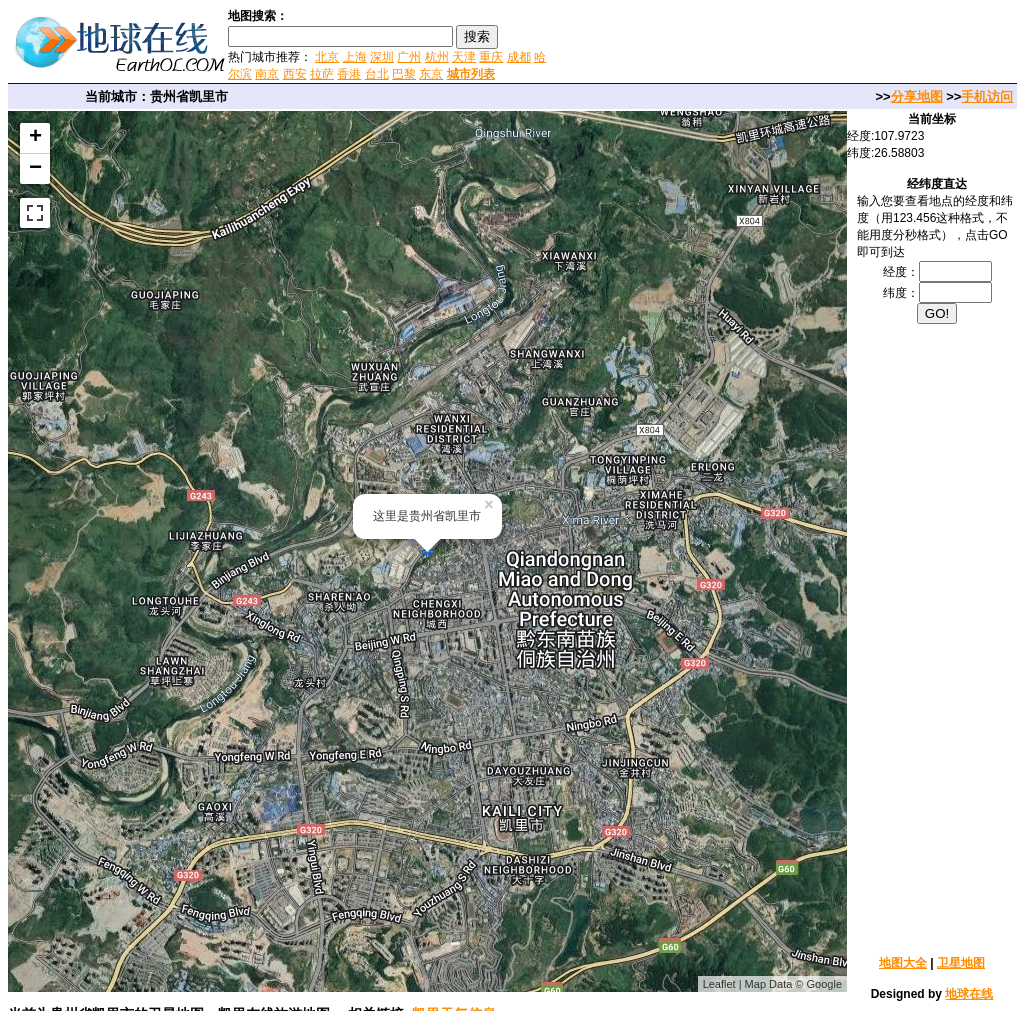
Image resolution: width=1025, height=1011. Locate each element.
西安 (295, 74)
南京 (267, 74)
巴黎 (404, 74)
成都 (519, 57)
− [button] (35, 169)
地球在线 (969, 994)
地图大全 (903, 963)
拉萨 (322, 74)
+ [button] (35, 138)
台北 (377, 74)
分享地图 (917, 96)
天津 (464, 57)
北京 (327, 57)
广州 (409, 57)
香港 (349, 74)
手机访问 (987, 96)
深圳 (382, 57)
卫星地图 (961, 963)
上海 (355, 57)
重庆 (491, 57)
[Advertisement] (788, 44)
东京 (431, 74)
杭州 (437, 57)
